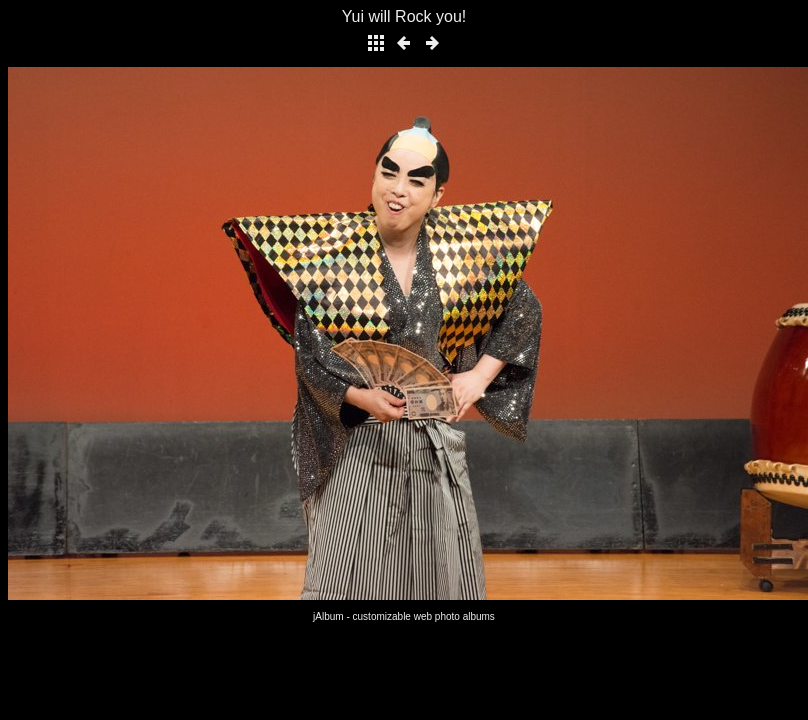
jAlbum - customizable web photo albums (404, 616)
